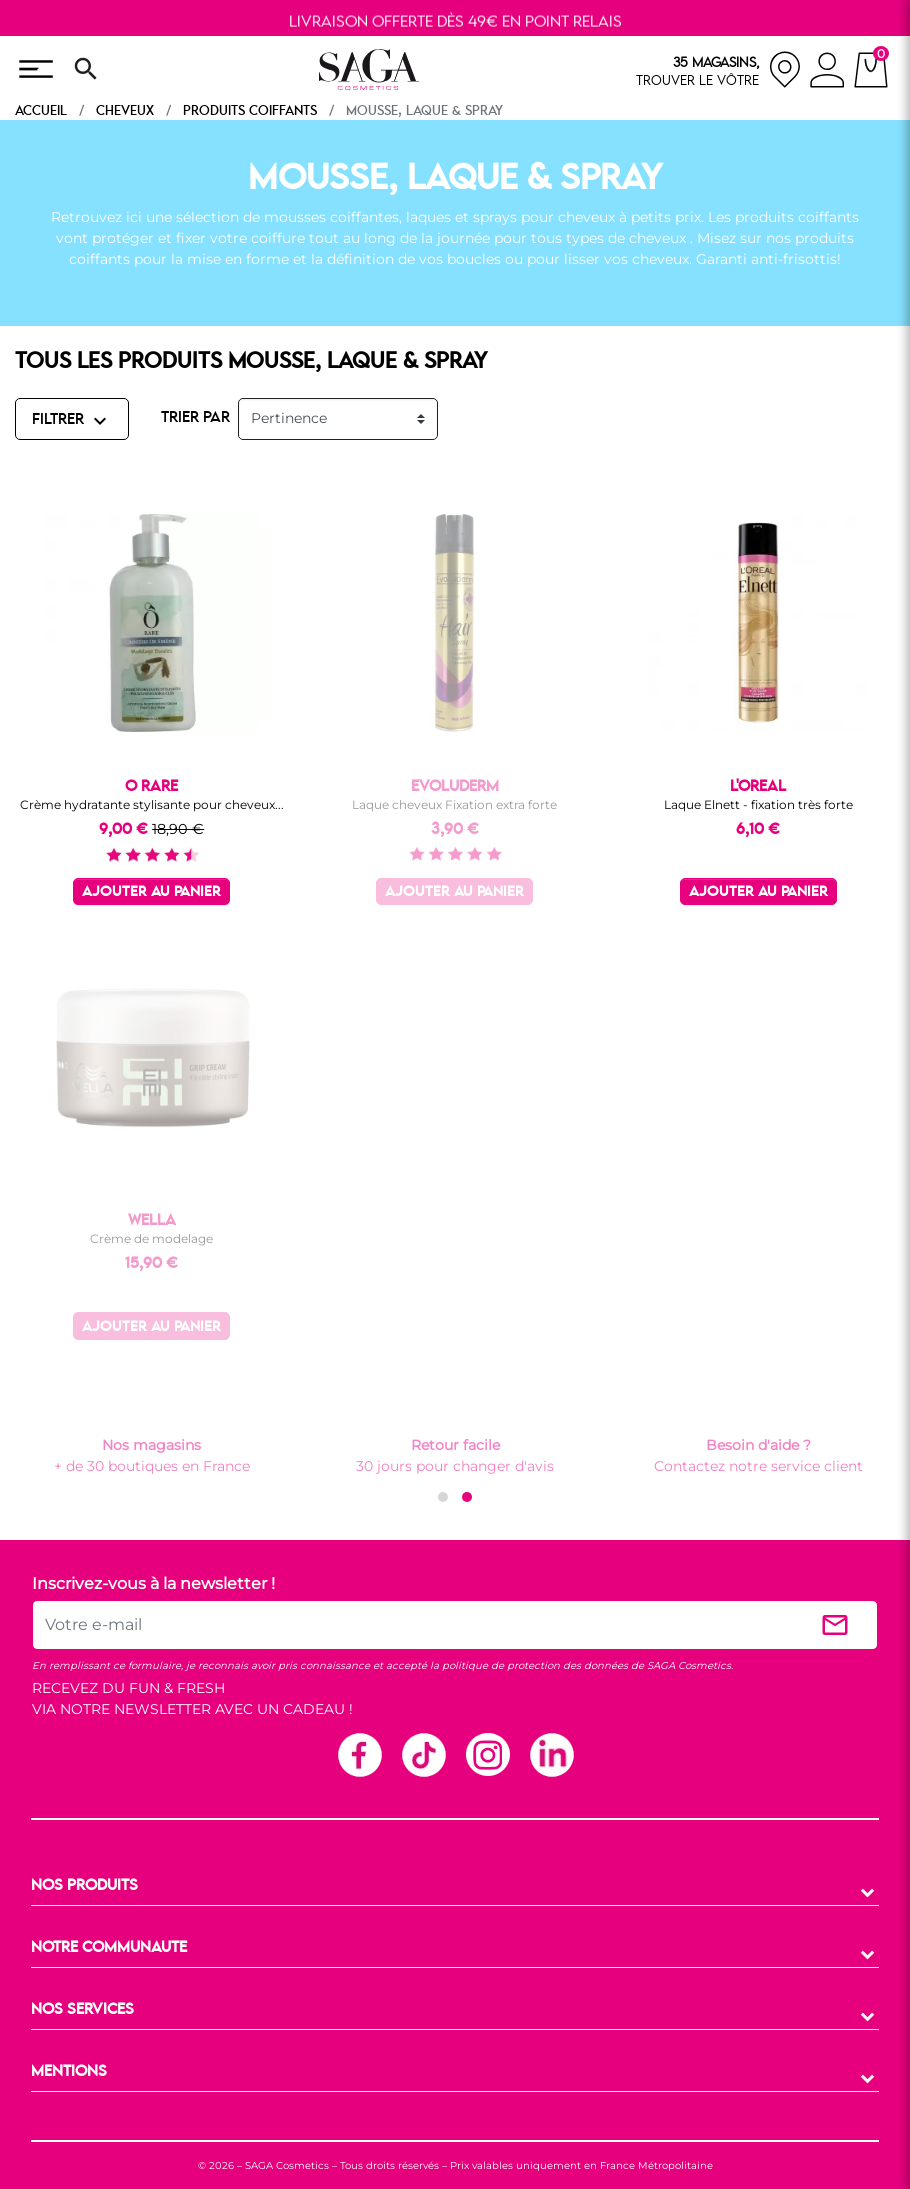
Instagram (487, 1754)
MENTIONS (69, 2072)
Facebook (359, 1754)
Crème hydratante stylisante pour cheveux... (152, 804)
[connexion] (827, 73)
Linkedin (551, 1754)
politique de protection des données (535, 1665)
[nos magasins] (719, 69)
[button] (443, 1497)
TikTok (423, 1754)
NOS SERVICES (82, 2010)
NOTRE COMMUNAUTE (109, 1948)
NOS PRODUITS (84, 1886)
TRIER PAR (195, 418)
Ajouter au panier (151, 892)
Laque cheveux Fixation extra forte (454, 804)
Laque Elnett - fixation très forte (758, 804)
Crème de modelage (151, 1238)
